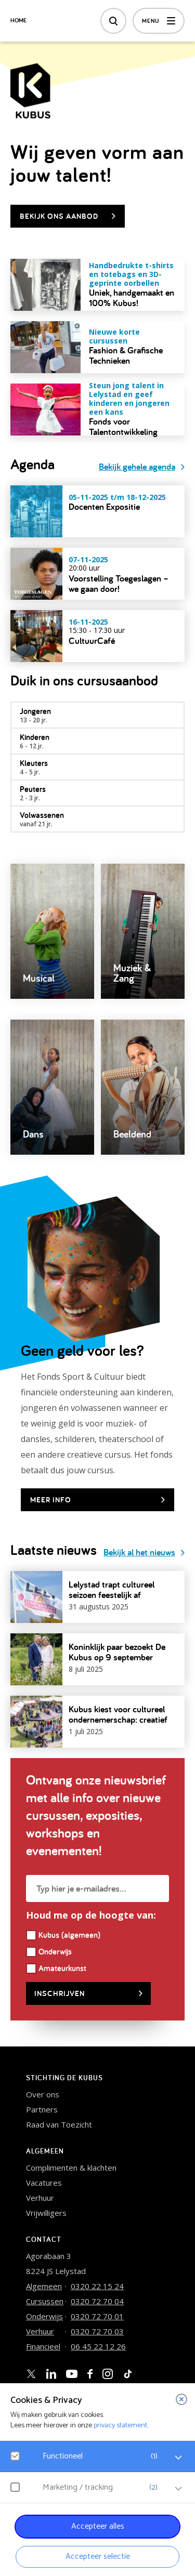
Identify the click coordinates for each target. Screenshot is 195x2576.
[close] (181, 2399)
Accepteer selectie (98, 2556)
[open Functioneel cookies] (178, 2457)
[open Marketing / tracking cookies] (178, 2488)
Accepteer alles (97, 2526)
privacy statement (120, 2426)
